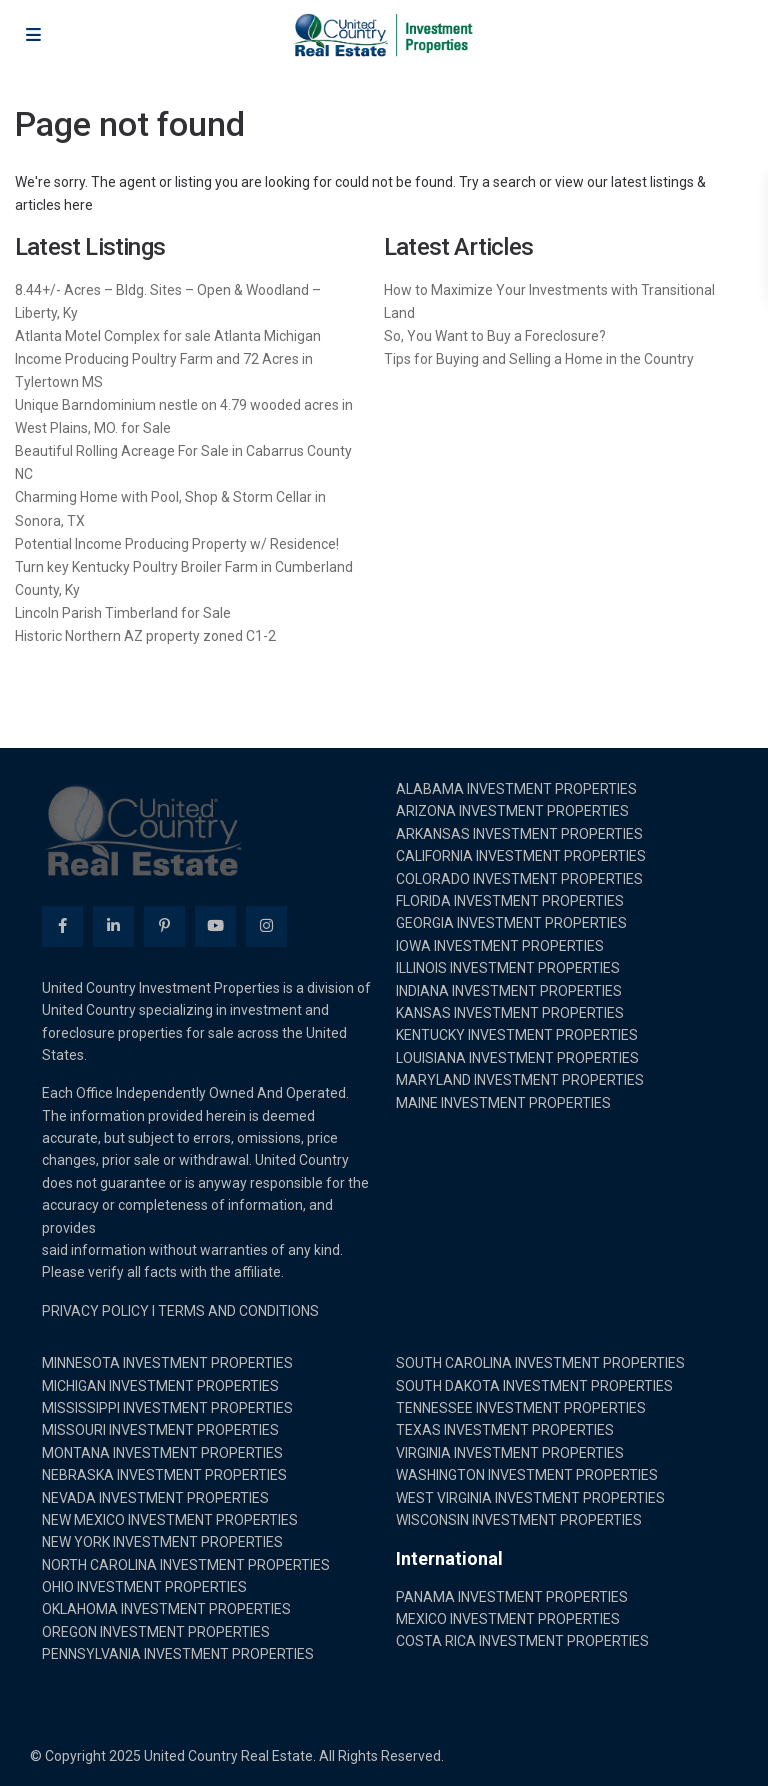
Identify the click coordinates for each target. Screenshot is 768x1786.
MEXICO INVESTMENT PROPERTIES (508, 1619)
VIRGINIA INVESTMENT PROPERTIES (510, 1453)
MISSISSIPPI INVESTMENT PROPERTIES (167, 1408)
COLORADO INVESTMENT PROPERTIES (519, 879)
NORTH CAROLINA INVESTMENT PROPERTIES (186, 1565)
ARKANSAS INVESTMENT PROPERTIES (519, 834)
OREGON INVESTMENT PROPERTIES (156, 1632)
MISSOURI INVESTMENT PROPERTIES (160, 1430)
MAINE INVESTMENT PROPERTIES (503, 1103)
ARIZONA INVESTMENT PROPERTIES (512, 811)
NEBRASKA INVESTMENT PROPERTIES (164, 1475)
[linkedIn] (113, 926)
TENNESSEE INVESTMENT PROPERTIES (521, 1408)
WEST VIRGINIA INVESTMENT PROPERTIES (530, 1498)
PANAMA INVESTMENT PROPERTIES (512, 1597)
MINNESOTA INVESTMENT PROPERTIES (167, 1363)
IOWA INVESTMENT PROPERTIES (500, 946)
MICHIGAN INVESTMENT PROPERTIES (160, 1386)
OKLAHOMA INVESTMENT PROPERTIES (166, 1609)
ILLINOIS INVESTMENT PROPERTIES (508, 968)
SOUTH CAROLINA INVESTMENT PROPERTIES (540, 1363)
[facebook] (62, 926)
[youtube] (215, 926)
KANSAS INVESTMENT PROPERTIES (510, 1013)
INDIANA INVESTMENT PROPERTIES (509, 991)
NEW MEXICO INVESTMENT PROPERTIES (170, 1520)
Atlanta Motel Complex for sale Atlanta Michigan (168, 336)
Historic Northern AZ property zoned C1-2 (145, 636)
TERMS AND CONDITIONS (238, 1311)
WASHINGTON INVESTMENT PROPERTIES (527, 1475)
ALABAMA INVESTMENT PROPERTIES (516, 789)
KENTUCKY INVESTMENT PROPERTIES (517, 1035)
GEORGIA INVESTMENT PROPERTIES (511, 923)
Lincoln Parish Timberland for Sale (123, 613)
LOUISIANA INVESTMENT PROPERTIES (517, 1058)
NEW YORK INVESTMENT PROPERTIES (162, 1542)
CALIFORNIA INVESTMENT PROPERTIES (521, 856)
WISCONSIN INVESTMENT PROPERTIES (519, 1520)
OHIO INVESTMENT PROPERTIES (144, 1587)
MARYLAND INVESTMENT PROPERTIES (520, 1080)
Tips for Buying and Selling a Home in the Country (539, 359)
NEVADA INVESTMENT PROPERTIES (155, 1498)
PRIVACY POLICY (95, 1311)
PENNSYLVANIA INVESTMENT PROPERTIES (178, 1654)
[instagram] (266, 926)
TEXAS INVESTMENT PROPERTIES (505, 1430)
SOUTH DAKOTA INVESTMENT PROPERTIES (534, 1386)
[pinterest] (164, 926)
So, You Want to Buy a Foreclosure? (495, 336)
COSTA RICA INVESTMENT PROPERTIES (522, 1641)
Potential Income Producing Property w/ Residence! (177, 544)
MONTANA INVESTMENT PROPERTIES (162, 1453)
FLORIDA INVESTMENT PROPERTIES (510, 901)
